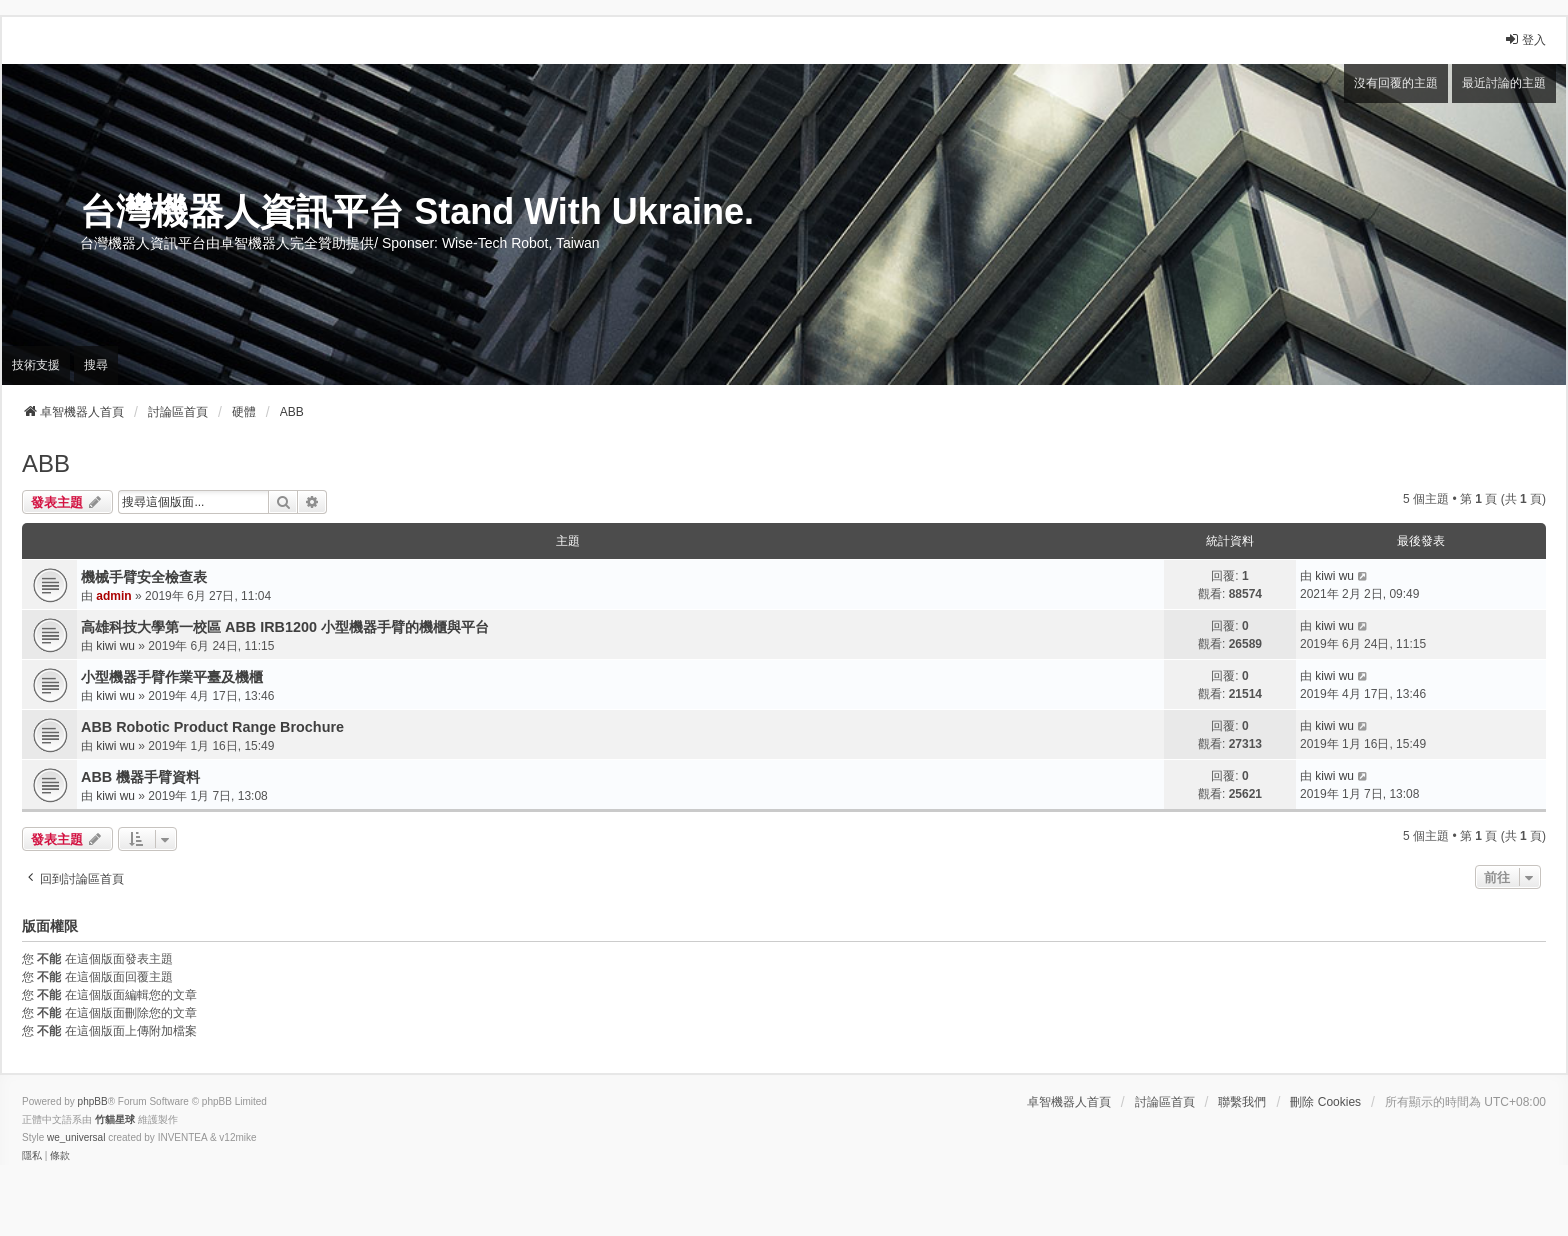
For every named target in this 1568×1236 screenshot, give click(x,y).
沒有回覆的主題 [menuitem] (1396, 83)
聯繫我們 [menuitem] (1242, 1102)
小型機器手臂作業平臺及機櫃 (172, 677)
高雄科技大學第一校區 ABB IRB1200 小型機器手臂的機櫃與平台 (285, 627)
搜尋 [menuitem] (96, 365)
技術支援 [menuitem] (36, 365)
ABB (46, 463)
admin (113, 596)
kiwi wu (1334, 576)
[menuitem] (32, 1156)
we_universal (76, 1137)
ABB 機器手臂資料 (140, 777)
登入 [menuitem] (1525, 39)
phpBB (93, 1101)
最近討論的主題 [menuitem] (1504, 83)
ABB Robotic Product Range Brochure (212, 727)
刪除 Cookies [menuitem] (1325, 1102)
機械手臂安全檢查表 (144, 577)
